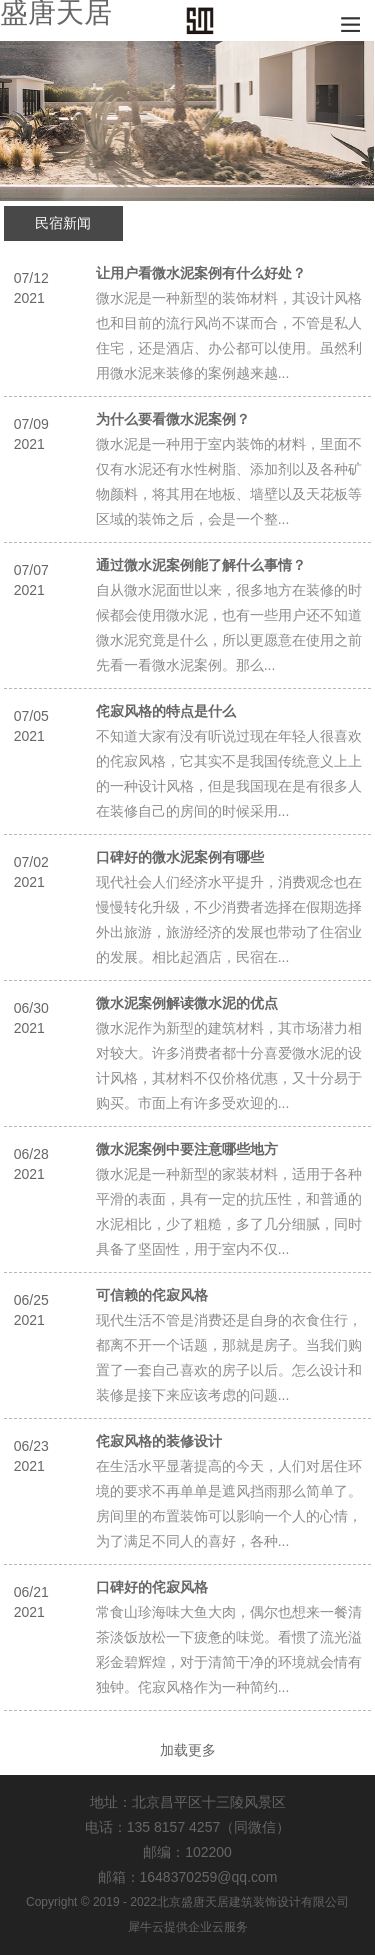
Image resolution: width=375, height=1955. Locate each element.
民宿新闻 (63, 223)
